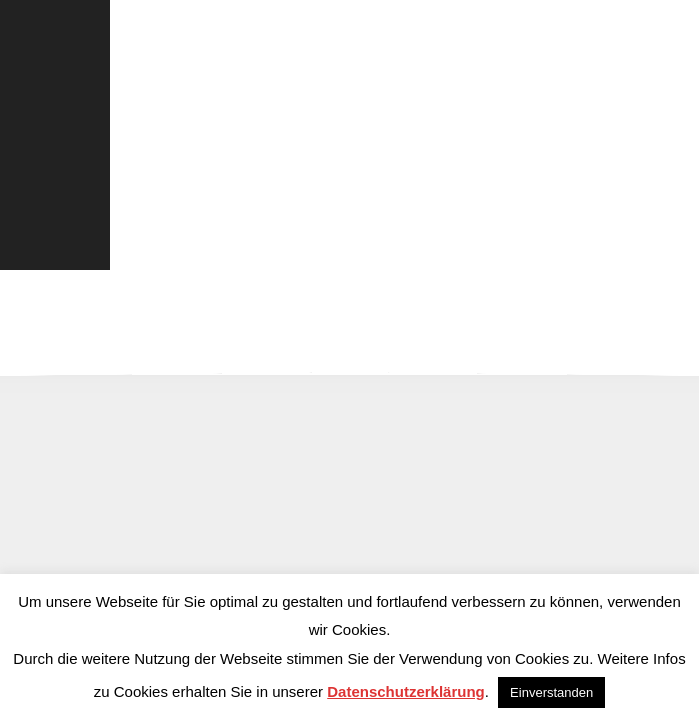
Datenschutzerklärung (406, 691)
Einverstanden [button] (551, 692)
